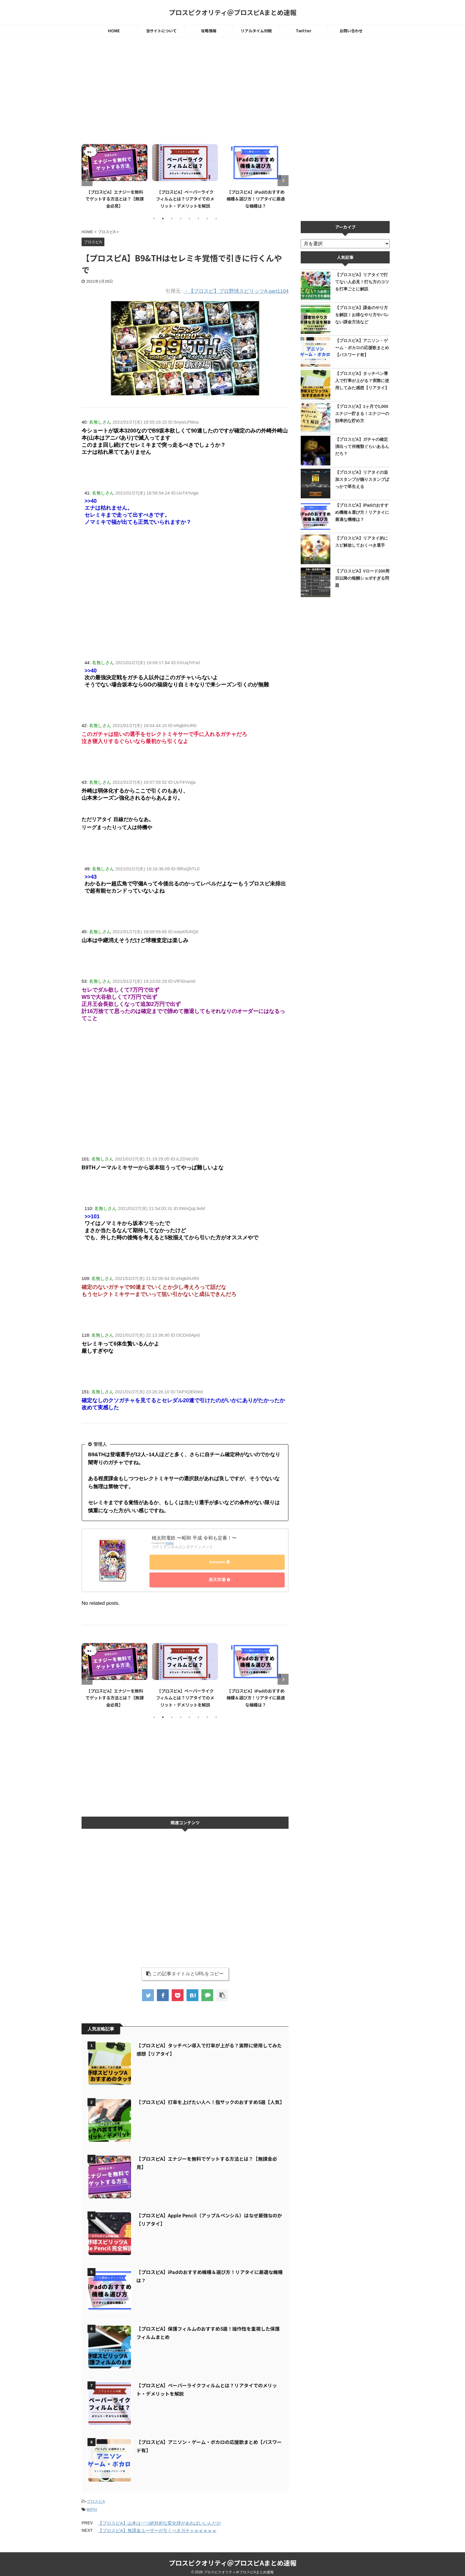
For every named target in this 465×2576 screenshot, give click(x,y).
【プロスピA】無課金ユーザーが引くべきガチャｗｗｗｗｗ (157, 2526)
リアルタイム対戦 (256, 31)
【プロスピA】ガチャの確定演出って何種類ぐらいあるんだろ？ (362, 446)
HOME (114, 31)
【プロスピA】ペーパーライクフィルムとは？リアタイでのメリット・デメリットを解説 (185, 199)
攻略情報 (208, 31)
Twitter (303, 31)
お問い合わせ (351, 31)
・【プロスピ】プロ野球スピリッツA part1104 (236, 291)
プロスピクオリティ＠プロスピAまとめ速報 (233, 12)
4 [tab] (181, 219)
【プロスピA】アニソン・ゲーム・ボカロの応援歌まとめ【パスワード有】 (362, 347)
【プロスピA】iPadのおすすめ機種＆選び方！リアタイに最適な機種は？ (256, 199)
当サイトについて (161, 31)
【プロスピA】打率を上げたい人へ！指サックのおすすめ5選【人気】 (210, 2097)
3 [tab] (172, 219)
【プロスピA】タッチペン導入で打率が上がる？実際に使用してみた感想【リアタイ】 (362, 380)
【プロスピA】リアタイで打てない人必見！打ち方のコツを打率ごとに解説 (362, 281)
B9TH (92, 2505)
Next (283, 180)
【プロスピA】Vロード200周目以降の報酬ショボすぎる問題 (362, 578)
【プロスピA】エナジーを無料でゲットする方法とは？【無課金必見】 (114, 199)
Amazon (216, 1563)
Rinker (169, 1543)
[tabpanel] (114, 175)
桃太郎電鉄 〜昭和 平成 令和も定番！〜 (194, 1538)
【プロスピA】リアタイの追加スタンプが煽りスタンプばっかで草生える (362, 479)
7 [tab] (207, 219)
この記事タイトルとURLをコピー (185, 1969)
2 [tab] (163, 219)
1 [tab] (154, 219)
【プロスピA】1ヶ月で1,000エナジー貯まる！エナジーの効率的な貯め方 (362, 413)
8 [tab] (216, 219)
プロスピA (96, 2497)
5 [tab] (189, 219)
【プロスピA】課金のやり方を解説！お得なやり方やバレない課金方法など (362, 314)
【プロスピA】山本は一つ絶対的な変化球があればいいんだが (159, 2518)
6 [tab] (198, 219)
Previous (87, 180)
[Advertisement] (185, 90)
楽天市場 (215, 1578)
